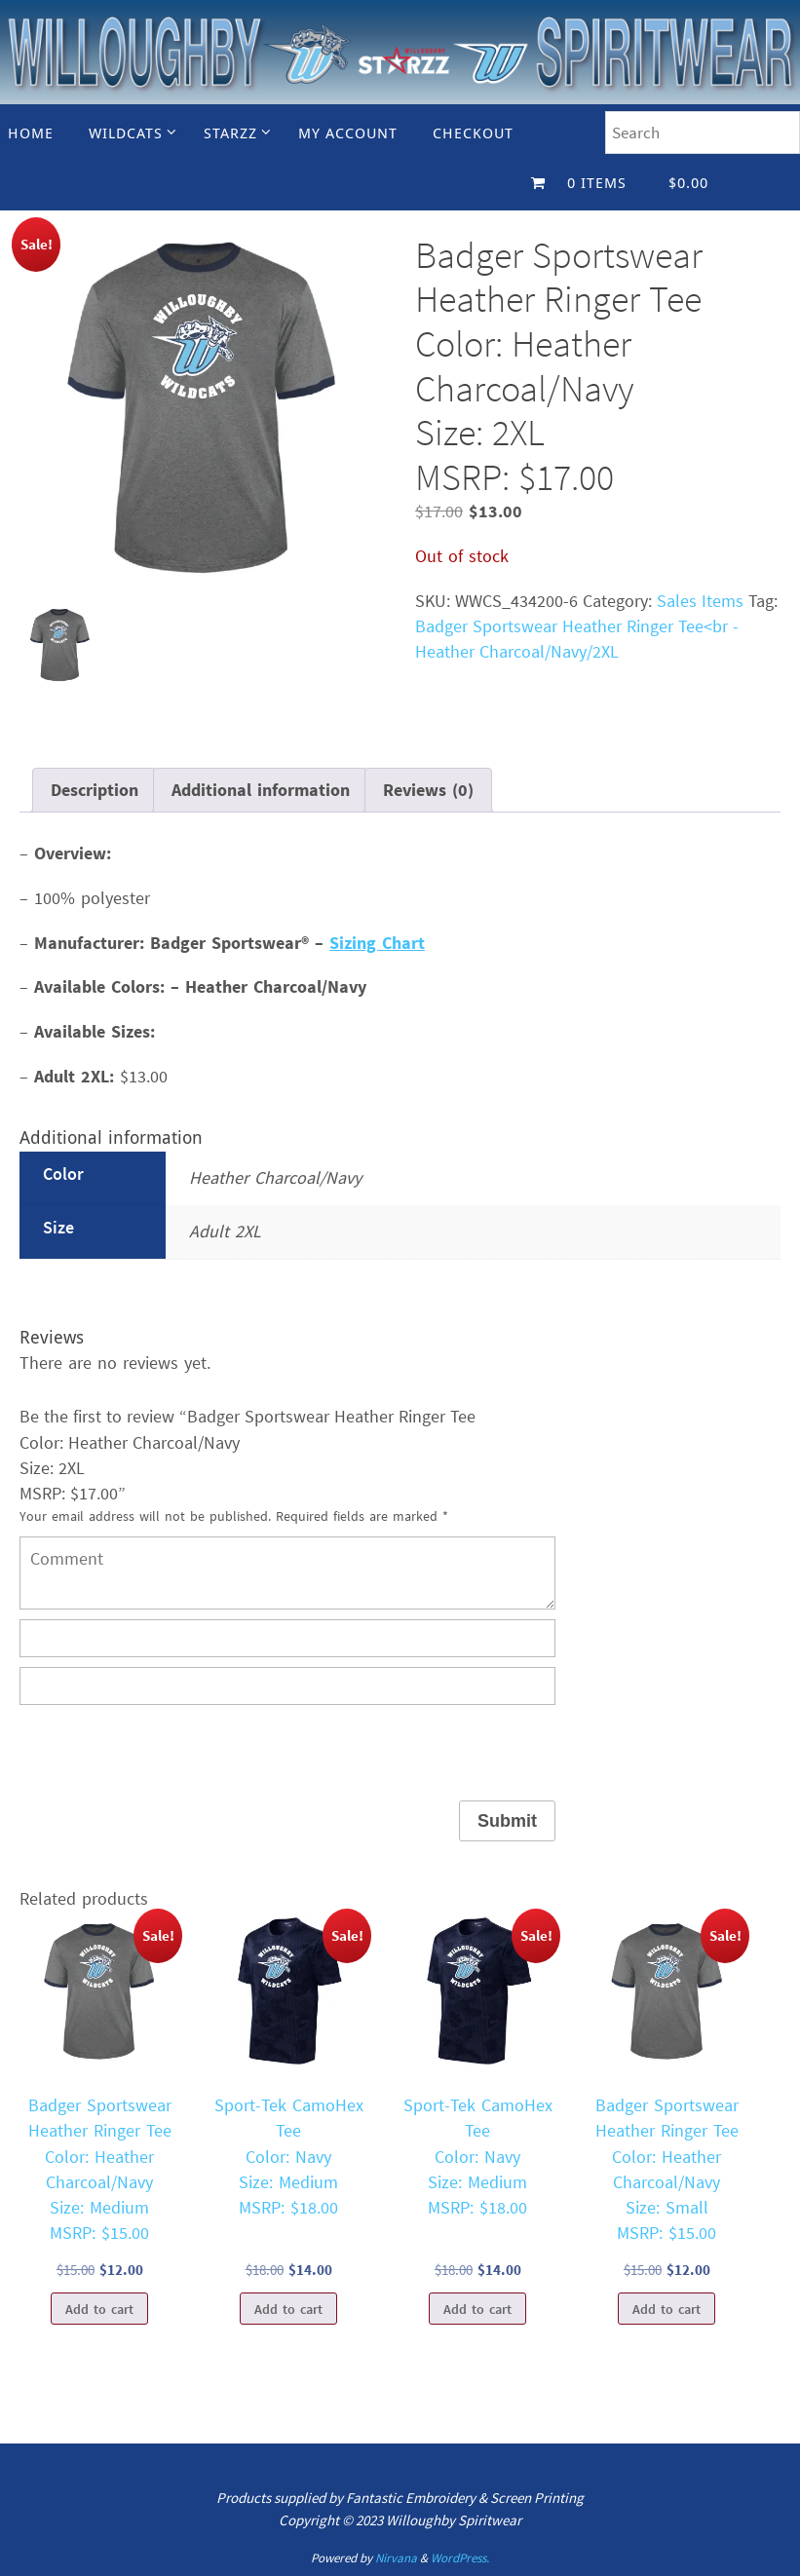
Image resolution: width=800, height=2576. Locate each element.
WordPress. (460, 2558)
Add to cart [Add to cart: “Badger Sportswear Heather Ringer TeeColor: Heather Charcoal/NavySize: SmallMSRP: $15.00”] (666, 2309)
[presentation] (167, 1753)
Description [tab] (94, 789)
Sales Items (700, 600)
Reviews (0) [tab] (428, 789)
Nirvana (396, 2558)
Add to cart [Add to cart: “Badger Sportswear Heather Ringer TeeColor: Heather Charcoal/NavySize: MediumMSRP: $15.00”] (99, 2309)
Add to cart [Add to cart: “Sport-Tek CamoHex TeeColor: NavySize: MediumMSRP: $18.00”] (288, 2309)
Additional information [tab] (260, 789)
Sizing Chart (377, 942)
